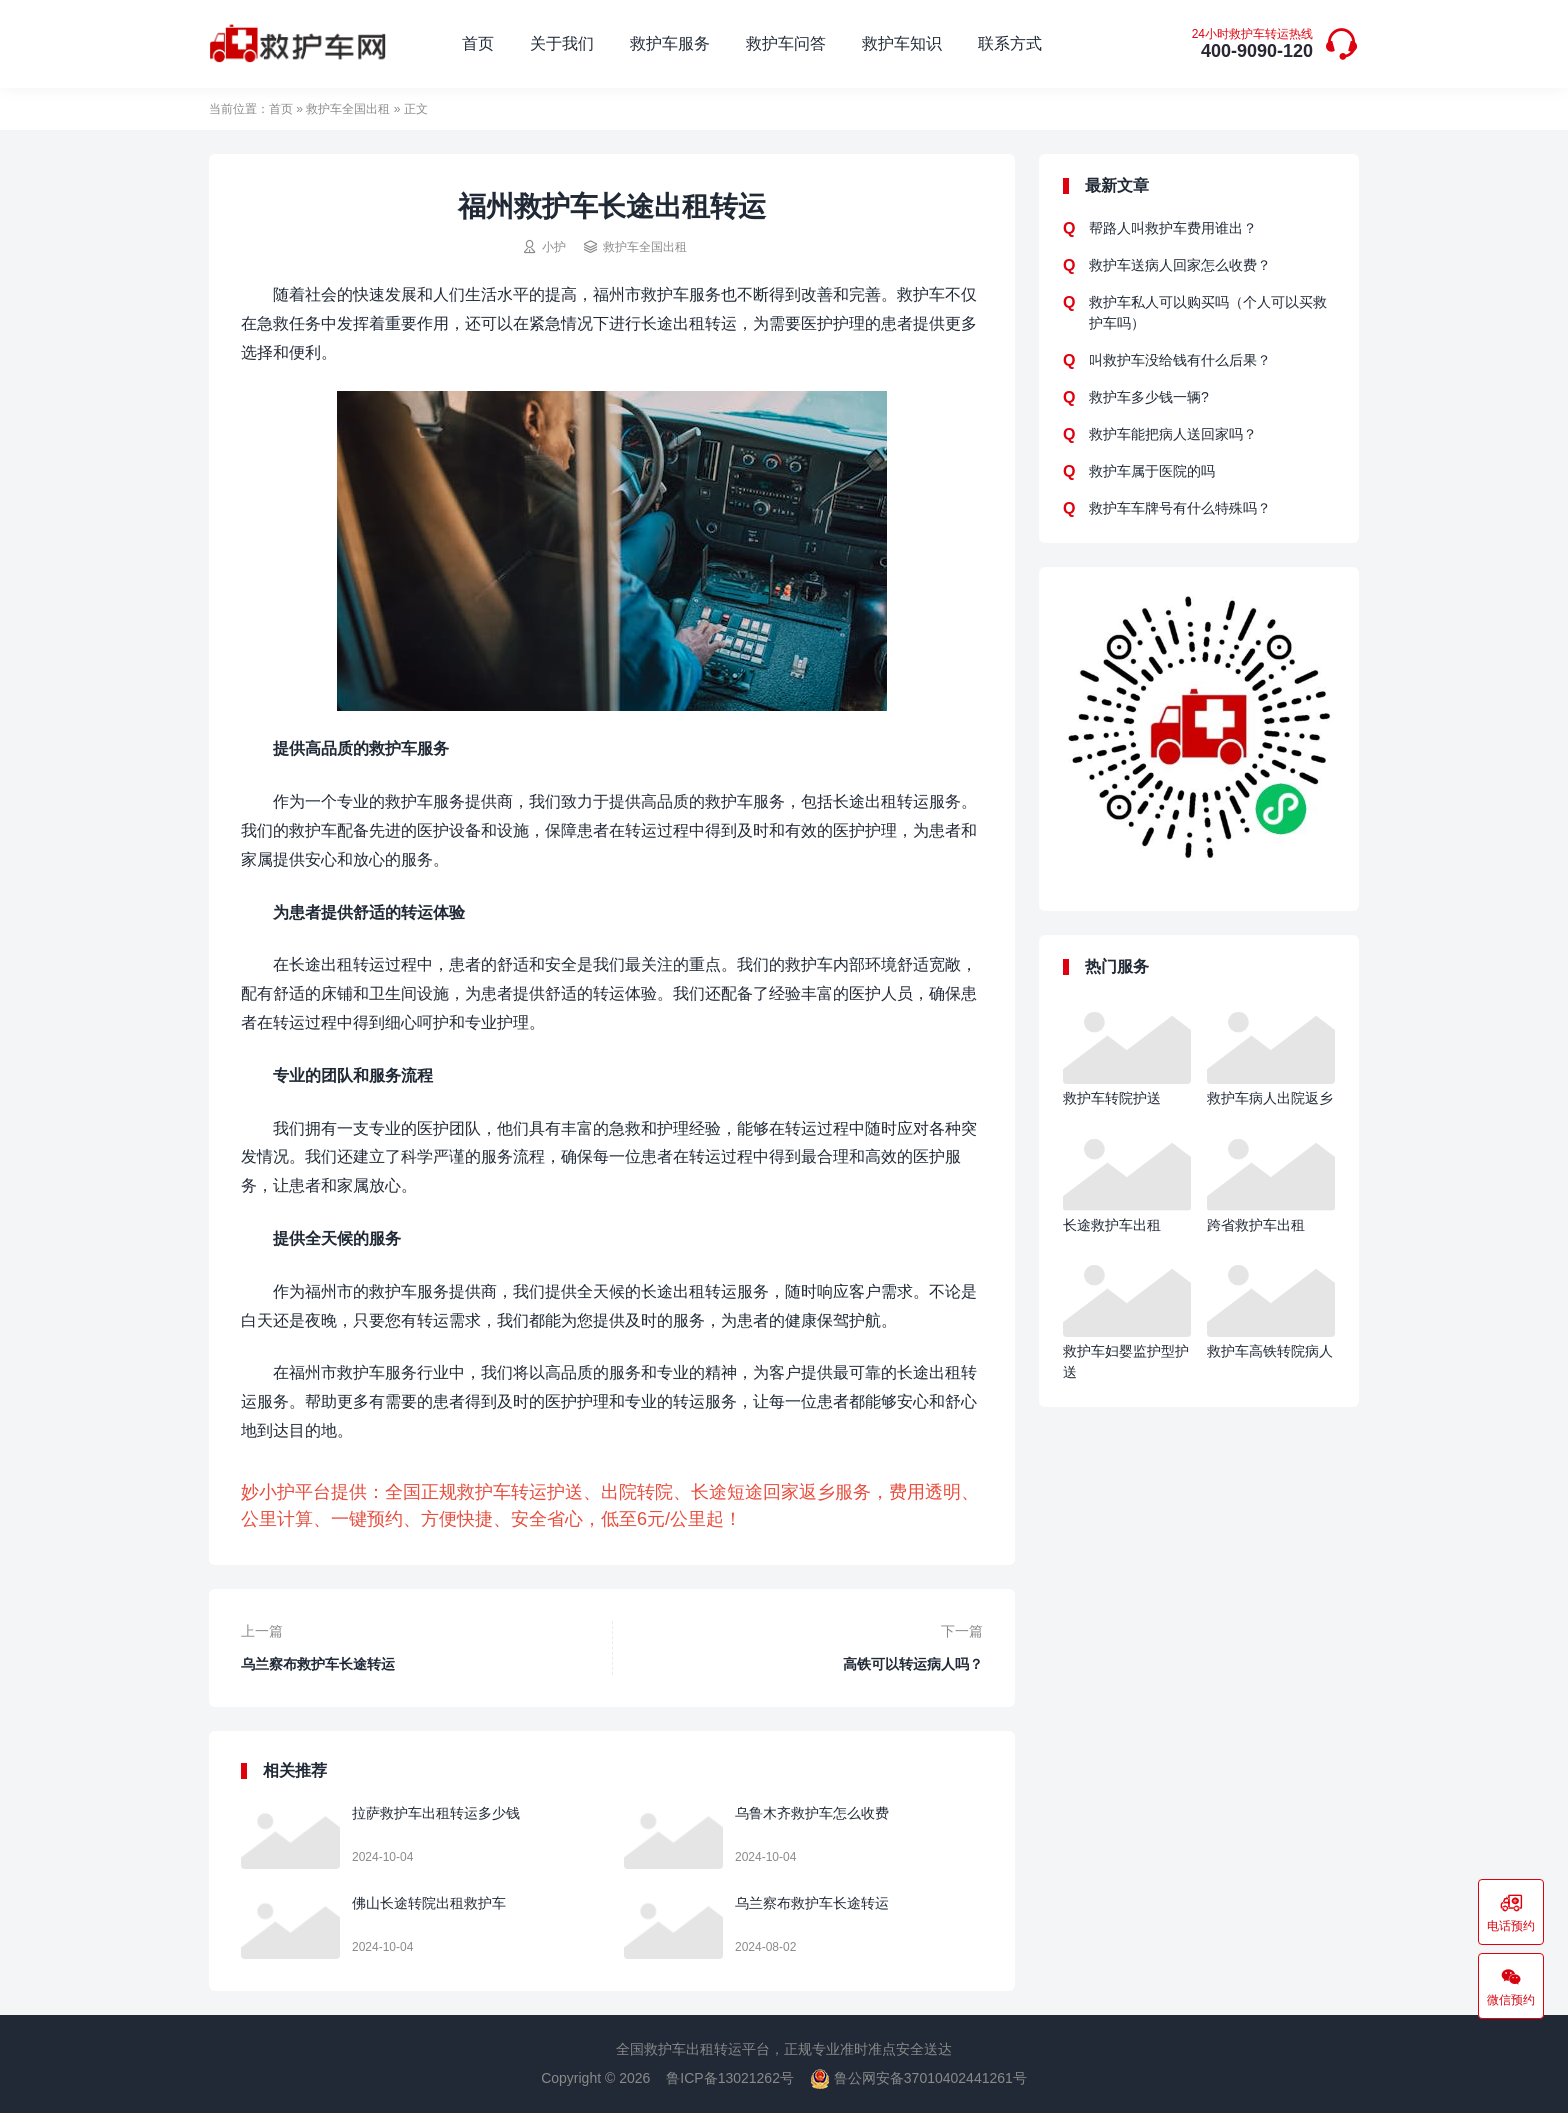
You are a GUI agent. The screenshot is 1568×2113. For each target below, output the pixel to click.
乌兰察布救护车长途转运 (318, 1664)
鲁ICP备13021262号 (730, 2078)
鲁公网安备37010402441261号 (918, 2078)
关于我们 (562, 43)
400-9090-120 (1252, 44)
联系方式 (1010, 43)
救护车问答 (786, 43)
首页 (478, 43)
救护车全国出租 (348, 109)
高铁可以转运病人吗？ (913, 1664)
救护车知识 (902, 43)
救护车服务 (670, 43)
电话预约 (1511, 1912)
